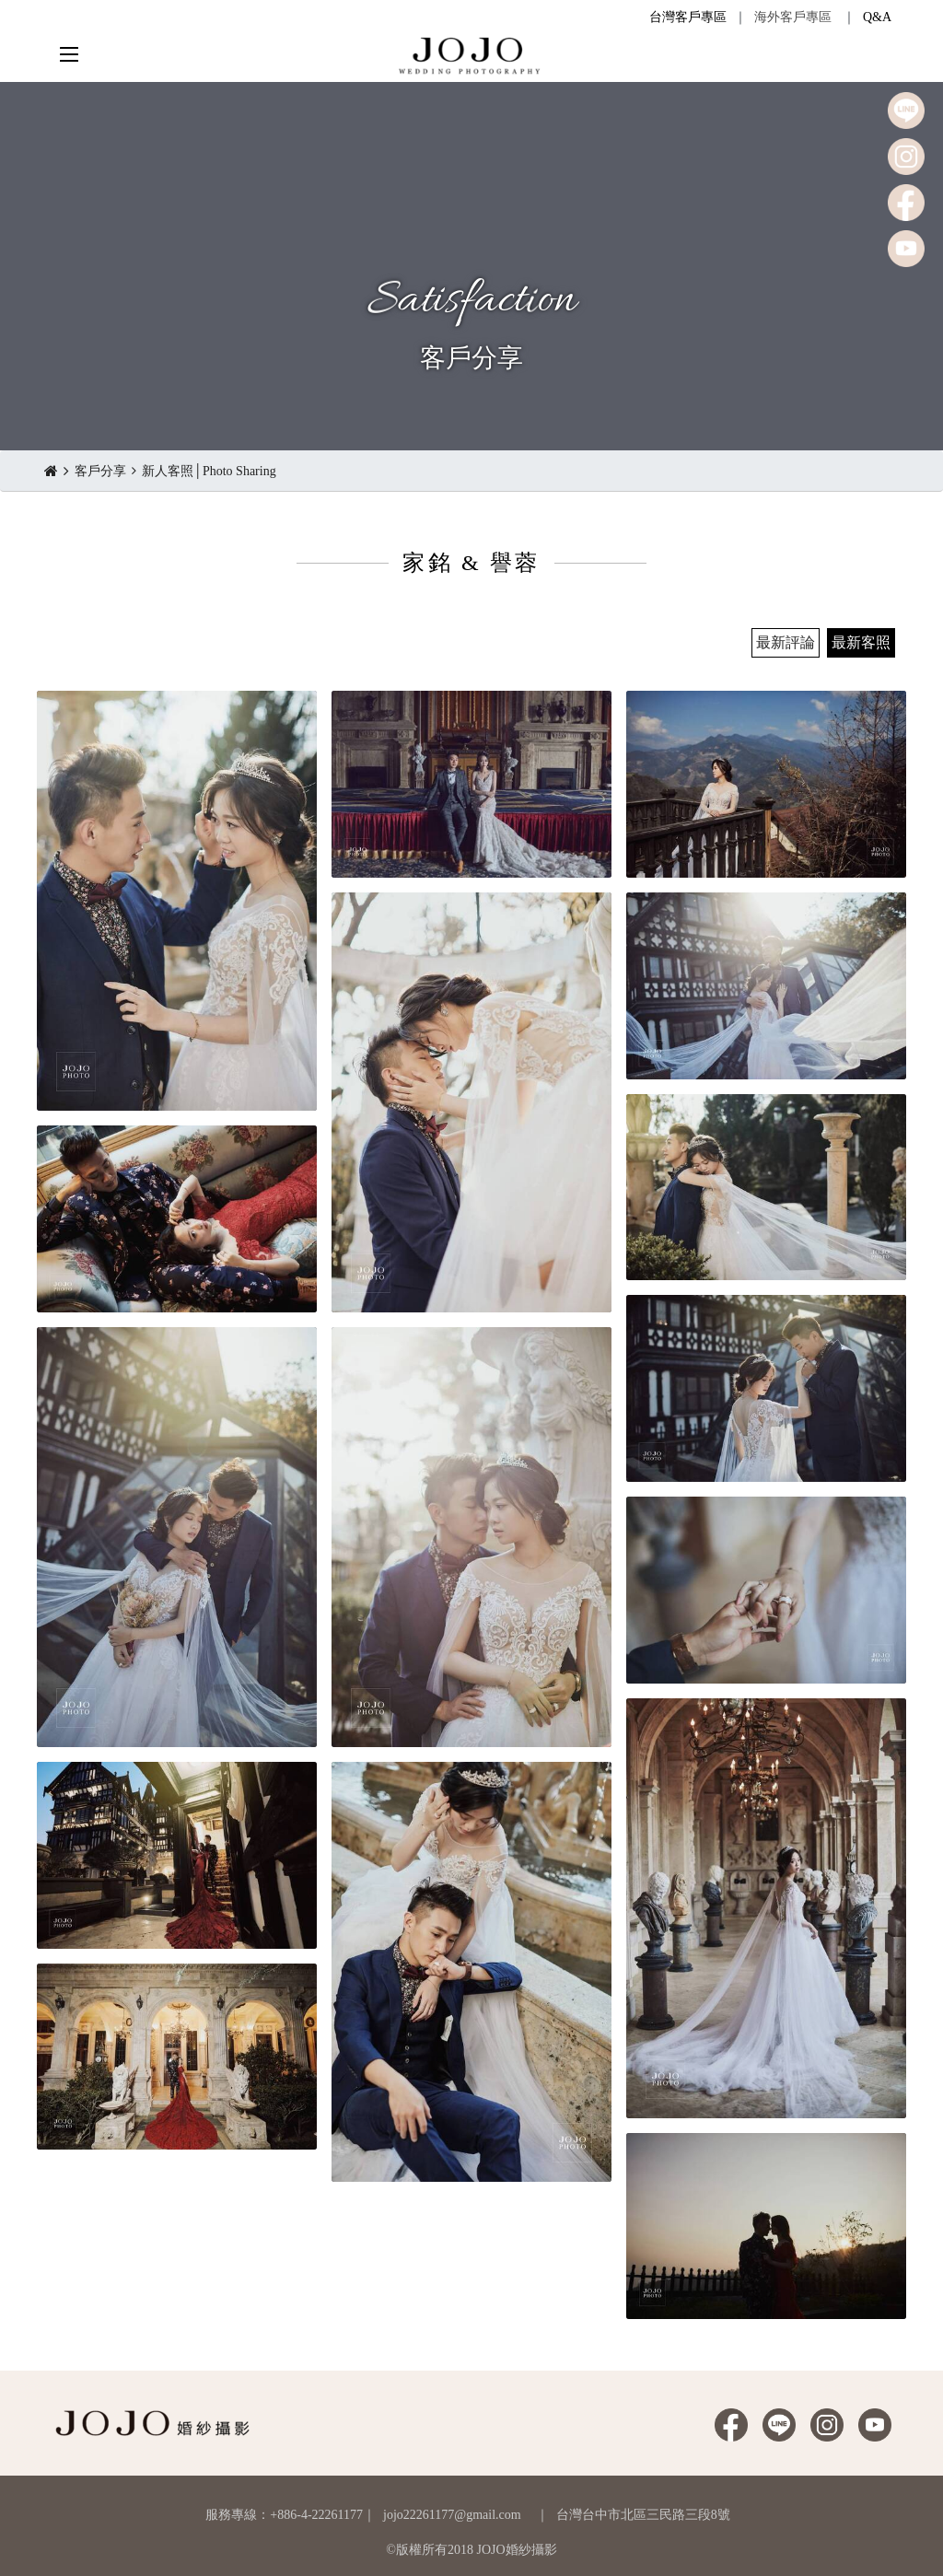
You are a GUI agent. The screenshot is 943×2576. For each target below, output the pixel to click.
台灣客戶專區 (688, 17)
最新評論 (785, 642)
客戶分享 (100, 471)
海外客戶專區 (793, 17)
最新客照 (861, 642)
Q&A (877, 17)
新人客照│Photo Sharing (209, 471)
